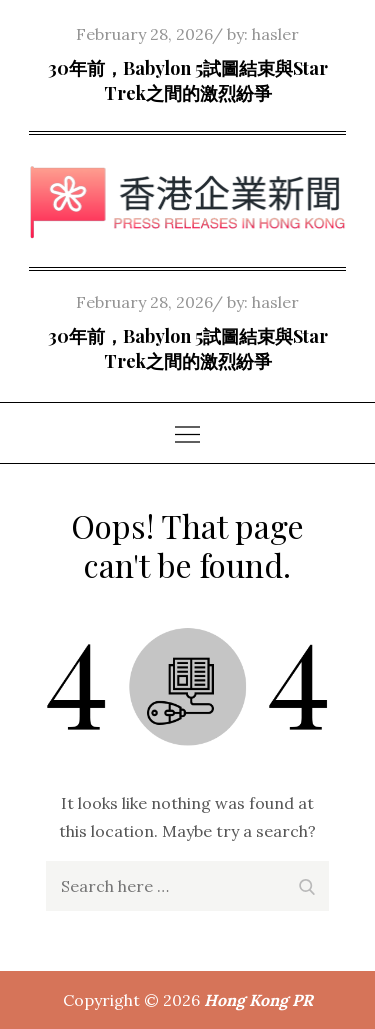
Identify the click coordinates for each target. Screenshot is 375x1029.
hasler (275, 34)
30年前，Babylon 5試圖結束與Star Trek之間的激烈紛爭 (188, 80)
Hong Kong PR (258, 1000)
